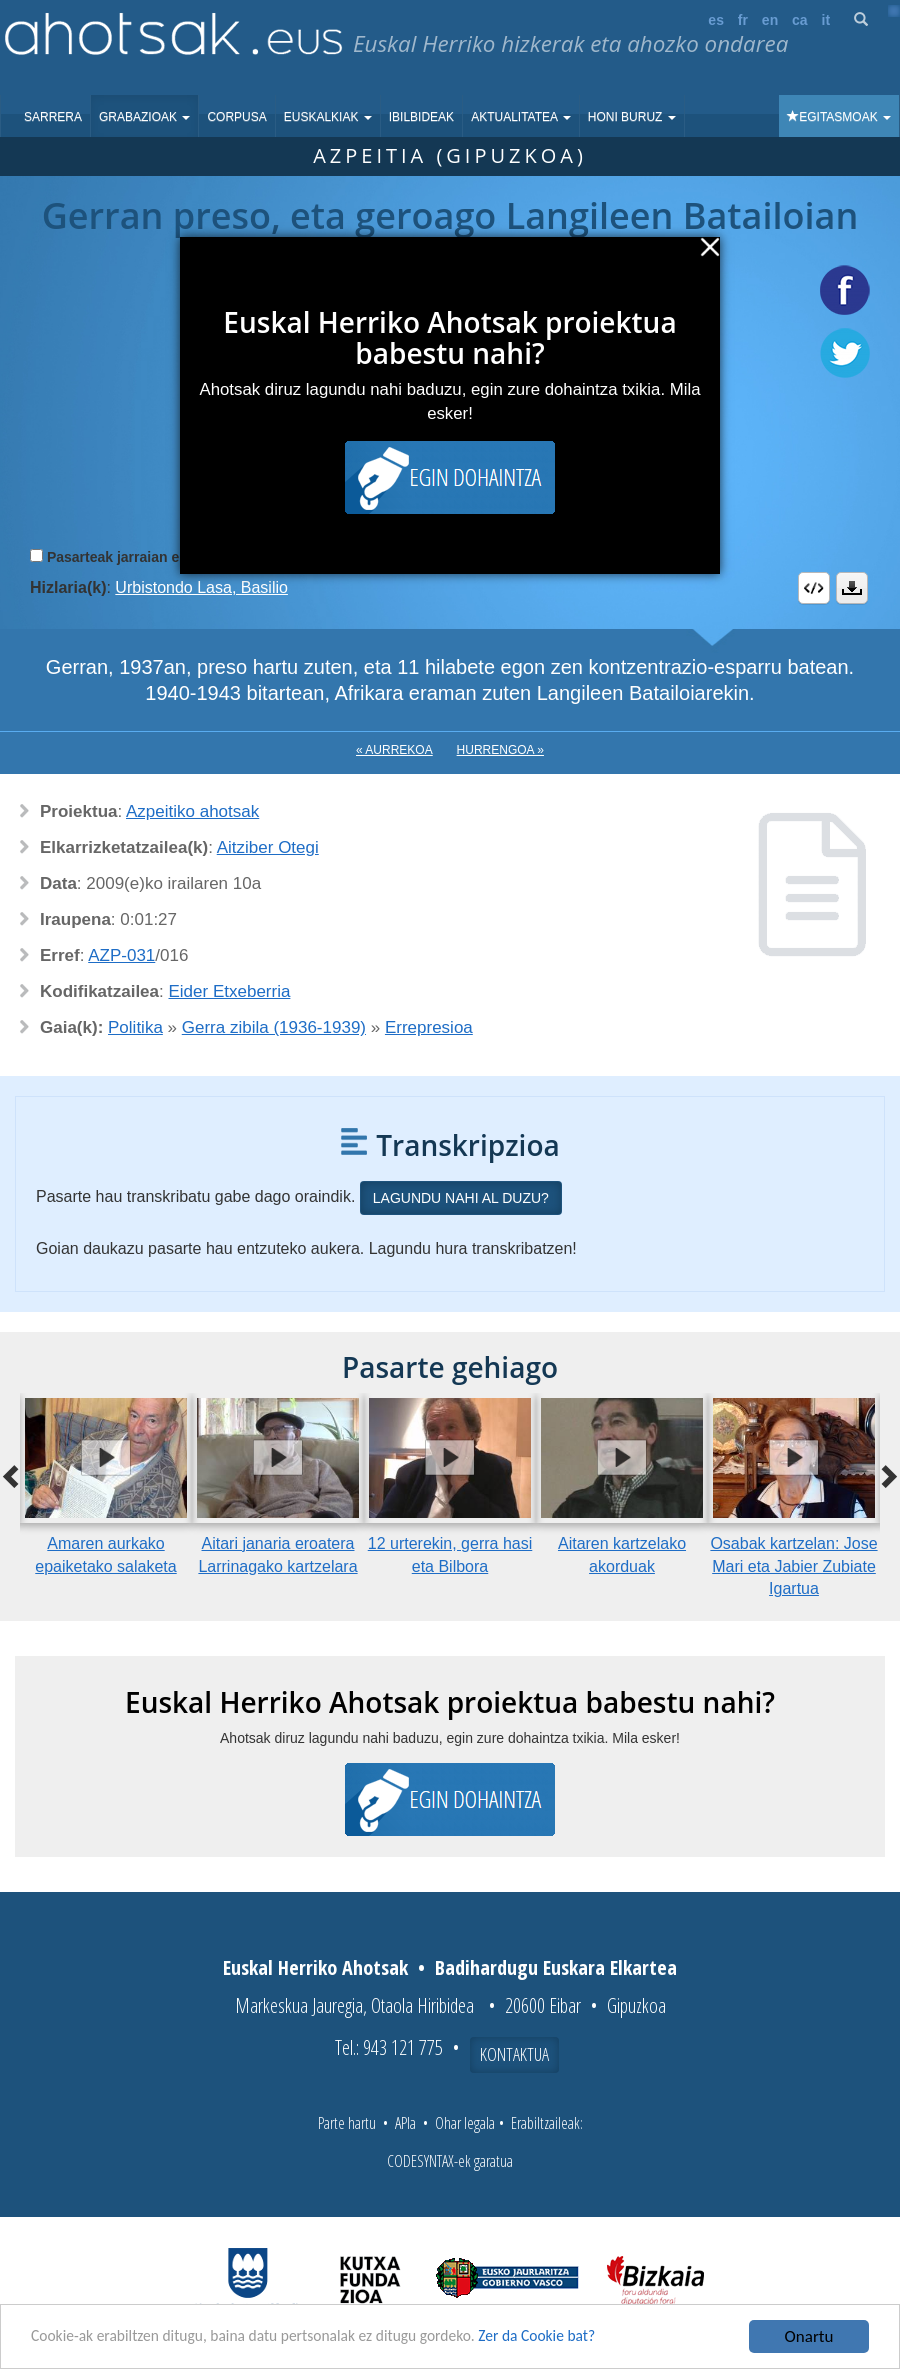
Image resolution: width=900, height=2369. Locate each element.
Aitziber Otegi (268, 847)
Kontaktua (514, 2054)
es (716, 20)
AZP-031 (121, 955)
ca (800, 20)
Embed (814, 588)
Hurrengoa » (500, 750)
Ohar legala (465, 2123)
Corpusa (236, 117)
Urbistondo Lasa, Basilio (201, 587)
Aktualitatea (521, 117)
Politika (135, 1027)
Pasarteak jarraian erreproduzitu (154, 557)
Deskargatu (852, 588)
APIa (405, 2123)
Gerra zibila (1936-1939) (274, 1027)
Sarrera (53, 117)
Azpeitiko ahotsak (192, 811)
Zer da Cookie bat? (586, 2337)
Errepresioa (429, 1027)
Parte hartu (347, 2123)
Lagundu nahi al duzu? (461, 1198)
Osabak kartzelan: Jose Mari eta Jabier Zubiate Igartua (793, 1566)
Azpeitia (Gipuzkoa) (450, 155)
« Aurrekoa (394, 750)
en (770, 20)
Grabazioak (144, 117)
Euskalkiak (328, 117)
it (826, 20)
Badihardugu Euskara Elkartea (556, 1967)
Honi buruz (632, 117)
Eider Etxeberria (230, 991)
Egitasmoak (839, 117)
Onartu (809, 2336)
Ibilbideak (421, 117)
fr (743, 20)
